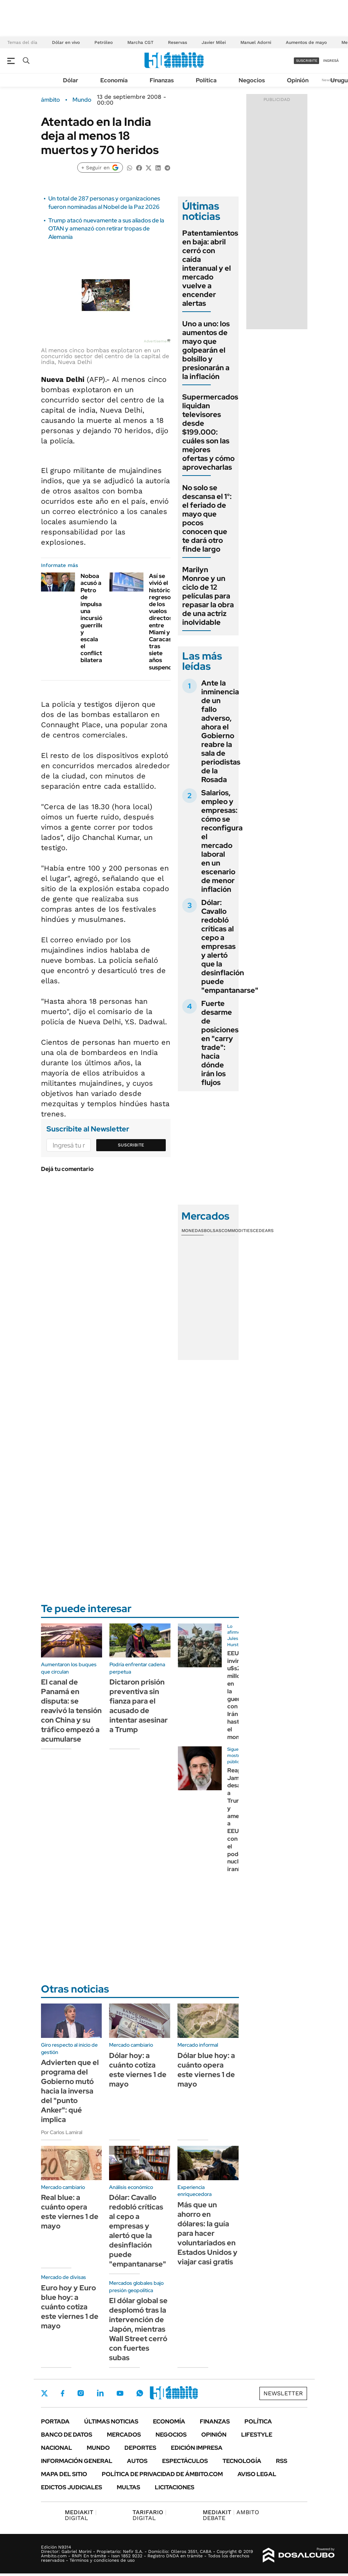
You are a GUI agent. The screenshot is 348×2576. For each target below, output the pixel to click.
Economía (114, 80)
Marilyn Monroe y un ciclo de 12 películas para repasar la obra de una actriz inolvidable (208, 596)
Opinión (297, 80)
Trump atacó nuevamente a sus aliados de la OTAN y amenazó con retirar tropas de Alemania (106, 229)
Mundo (81, 100)
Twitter (44, 2393)
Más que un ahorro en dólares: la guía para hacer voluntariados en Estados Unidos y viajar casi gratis (207, 2233)
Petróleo (103, 42)
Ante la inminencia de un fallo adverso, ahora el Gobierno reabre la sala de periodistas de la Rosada (220, 731)
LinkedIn (100, 2393)
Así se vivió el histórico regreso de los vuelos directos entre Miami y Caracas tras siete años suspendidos (166, 621)
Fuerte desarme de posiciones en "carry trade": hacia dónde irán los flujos (220, 1043)
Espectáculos (185, 2461)
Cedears (263, 1230)
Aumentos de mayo (306, 42)
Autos (137, 2461)
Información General (76, 2461)
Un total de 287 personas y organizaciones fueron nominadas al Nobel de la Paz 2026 (104, 202)
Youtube (120, 2393)
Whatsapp (139, 2393)
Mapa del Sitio (64, 2474)
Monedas (193, 1230)
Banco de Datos (66, 2434)
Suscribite (131, 1145)
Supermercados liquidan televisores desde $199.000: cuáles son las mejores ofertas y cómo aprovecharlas (210, 432)
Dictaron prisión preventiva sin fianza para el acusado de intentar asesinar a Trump (138, 1705)
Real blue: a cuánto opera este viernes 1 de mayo (69, 2212)
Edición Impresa (196, 2448)
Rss (281, 2461)
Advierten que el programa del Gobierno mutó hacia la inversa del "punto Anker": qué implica (70, 2091)
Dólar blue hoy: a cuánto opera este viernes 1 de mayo (206, 2070)
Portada (55, 2421)
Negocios (252, 80)
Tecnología (241, 2461)
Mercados (124, 2434)
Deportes (140, 2448)
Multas (128, 2487)
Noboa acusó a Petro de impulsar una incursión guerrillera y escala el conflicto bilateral (95, 618)
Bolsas (212, 1230)
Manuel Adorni (255, 42)
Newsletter (283, 2393)
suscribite (306, 61)
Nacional (56, 2448)
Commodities (237, 1230)
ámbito (50, 100)
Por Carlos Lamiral (61, 2132)
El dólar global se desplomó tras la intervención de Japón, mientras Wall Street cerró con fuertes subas (138, 2329)
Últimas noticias (111, 2421)
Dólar (70, 80)
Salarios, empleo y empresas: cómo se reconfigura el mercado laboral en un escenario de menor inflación (222, 841)
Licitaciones (174, 2487)
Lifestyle (256, 2434)
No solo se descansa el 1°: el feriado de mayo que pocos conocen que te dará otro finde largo (207, 518)
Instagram (80, 2393)
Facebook (62, 2393)
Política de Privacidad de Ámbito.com (162, 2474)
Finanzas (162, 80)
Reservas (177, 42)
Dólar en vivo (66, 42)
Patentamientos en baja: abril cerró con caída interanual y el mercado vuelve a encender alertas (210, 268)
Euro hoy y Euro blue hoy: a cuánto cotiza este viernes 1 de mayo (69, 2307)
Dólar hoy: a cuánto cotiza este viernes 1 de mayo (137, 2070)
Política (206, 80)
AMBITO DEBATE (231, 2515)
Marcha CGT (140, 42)
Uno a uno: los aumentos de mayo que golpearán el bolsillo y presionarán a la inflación (206, 350)
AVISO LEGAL (256, 2474)
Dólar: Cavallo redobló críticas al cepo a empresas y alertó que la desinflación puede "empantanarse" (229, 946)
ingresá (331, 61)
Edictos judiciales (71, 2487)
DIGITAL (81, 2515)
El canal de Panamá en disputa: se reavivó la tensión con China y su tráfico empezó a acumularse (71, 1710)
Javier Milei (214, 42)
